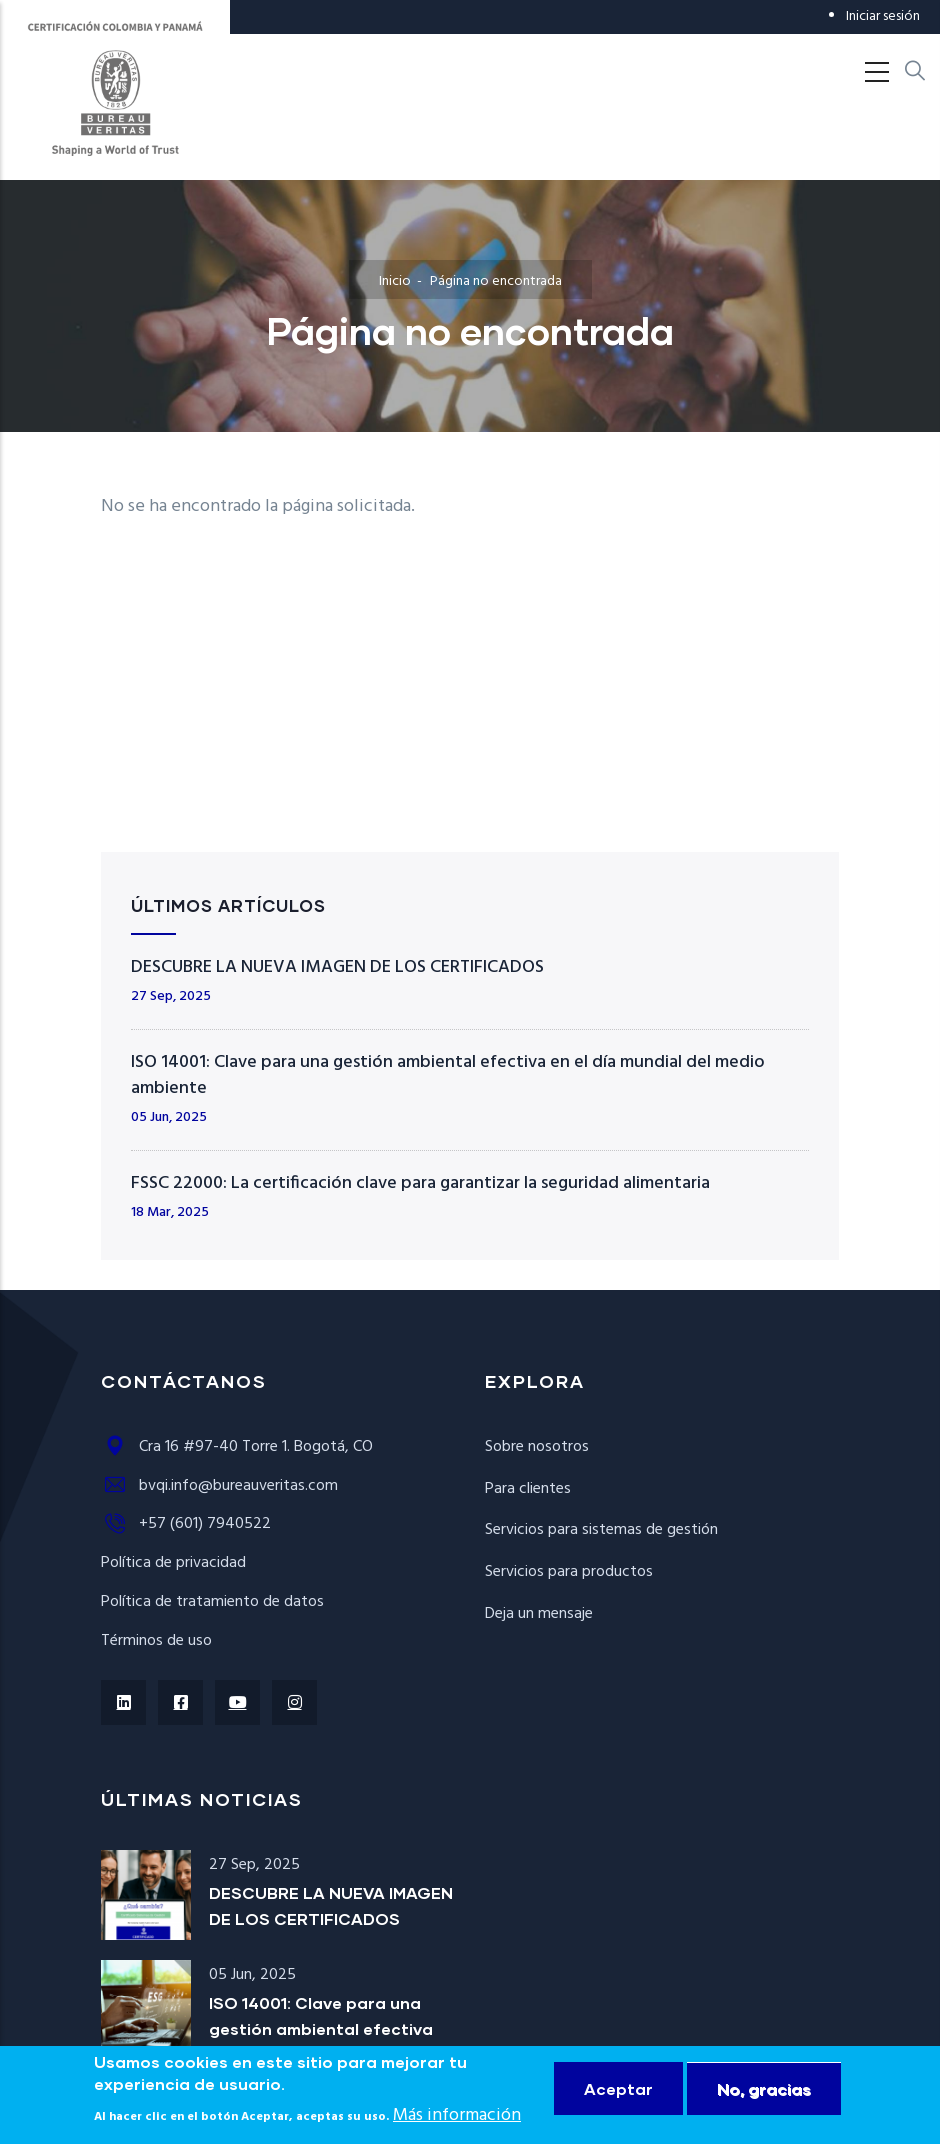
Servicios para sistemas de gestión (601, 1530)
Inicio (395, 281)
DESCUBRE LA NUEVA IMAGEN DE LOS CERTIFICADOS (337, 967)
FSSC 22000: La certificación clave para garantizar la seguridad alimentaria (420, 1183)
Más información (457, 2115)
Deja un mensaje (539, 1614)
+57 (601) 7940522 (186, 1524)
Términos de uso (156, 1641)
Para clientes (528, 1489)
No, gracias (764, 2088)
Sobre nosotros (537, 1447)
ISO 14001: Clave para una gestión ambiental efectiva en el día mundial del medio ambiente (448, 1075)
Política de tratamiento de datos (212, 1602)
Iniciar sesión (883, 16)
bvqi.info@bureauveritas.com (219, 1486)
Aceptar (618, 2088)
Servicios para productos (569, 1572)
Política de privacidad (173, 1563)
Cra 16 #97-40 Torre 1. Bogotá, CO (237, 1447)
